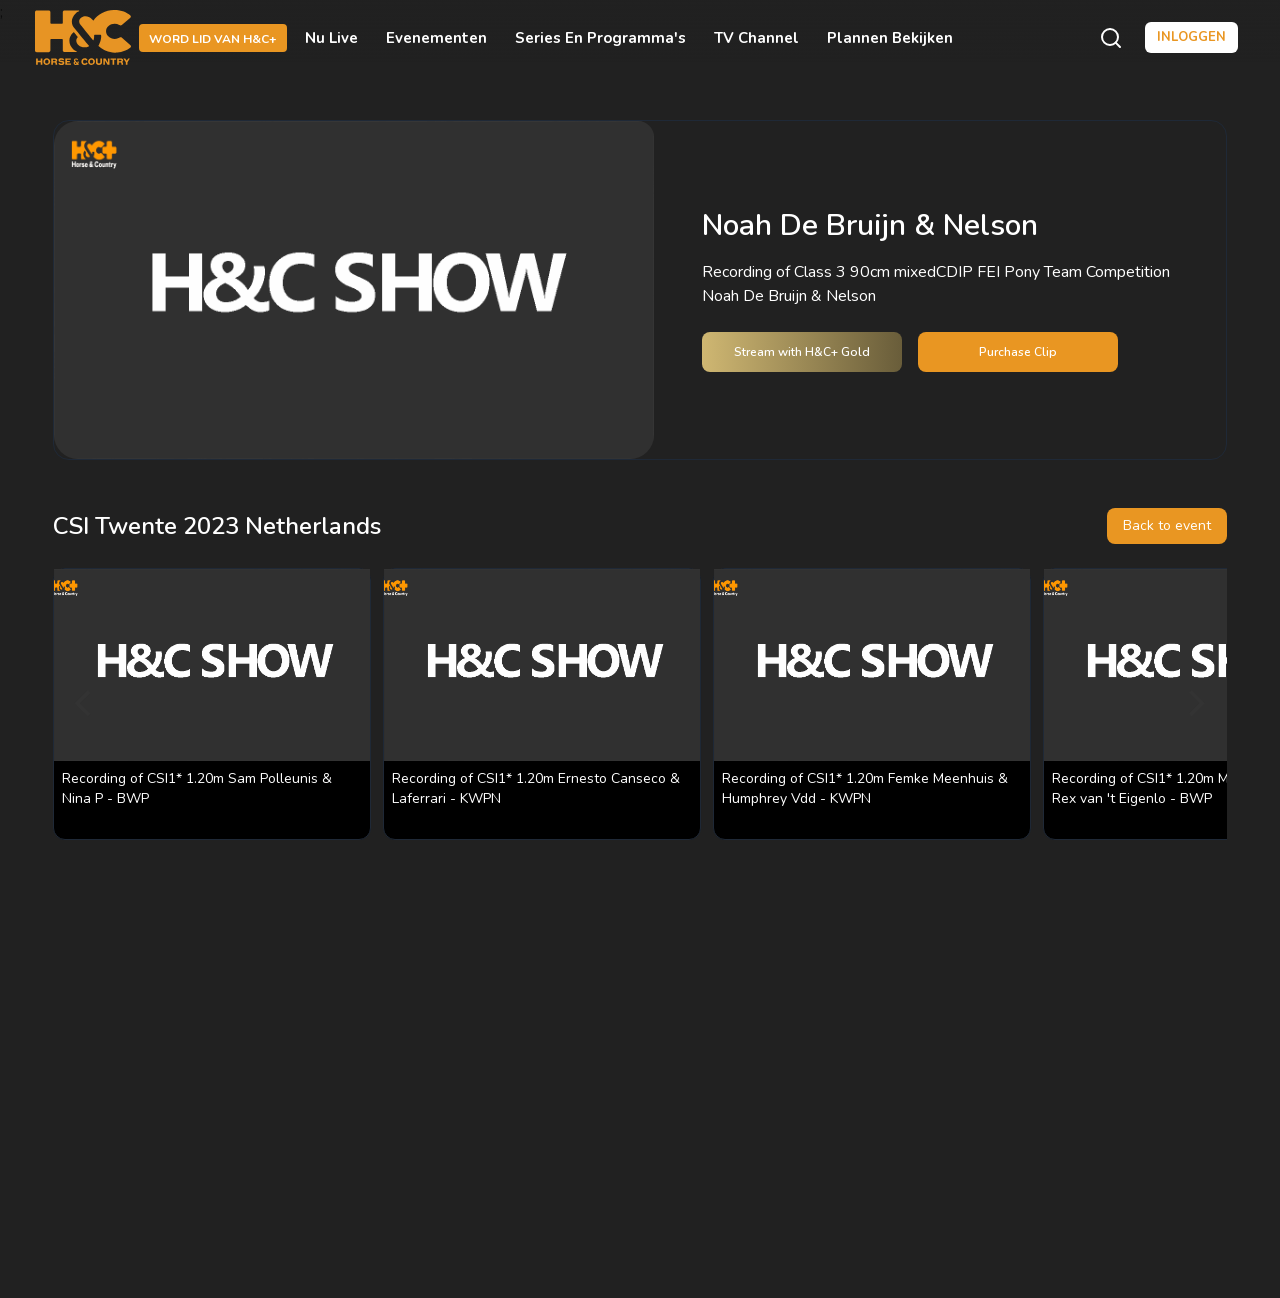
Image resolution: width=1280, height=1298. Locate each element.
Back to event (1167, 525)
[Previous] (85, 704)
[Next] (1195, 704)
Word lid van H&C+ (213, 39)
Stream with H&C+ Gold (802, 352)
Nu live (331, 38)
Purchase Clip (1018, 352)
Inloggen (1191, 37)
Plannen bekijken (890, 38)
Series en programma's (600, 38)
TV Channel (756, 38)
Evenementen (436, 38)
